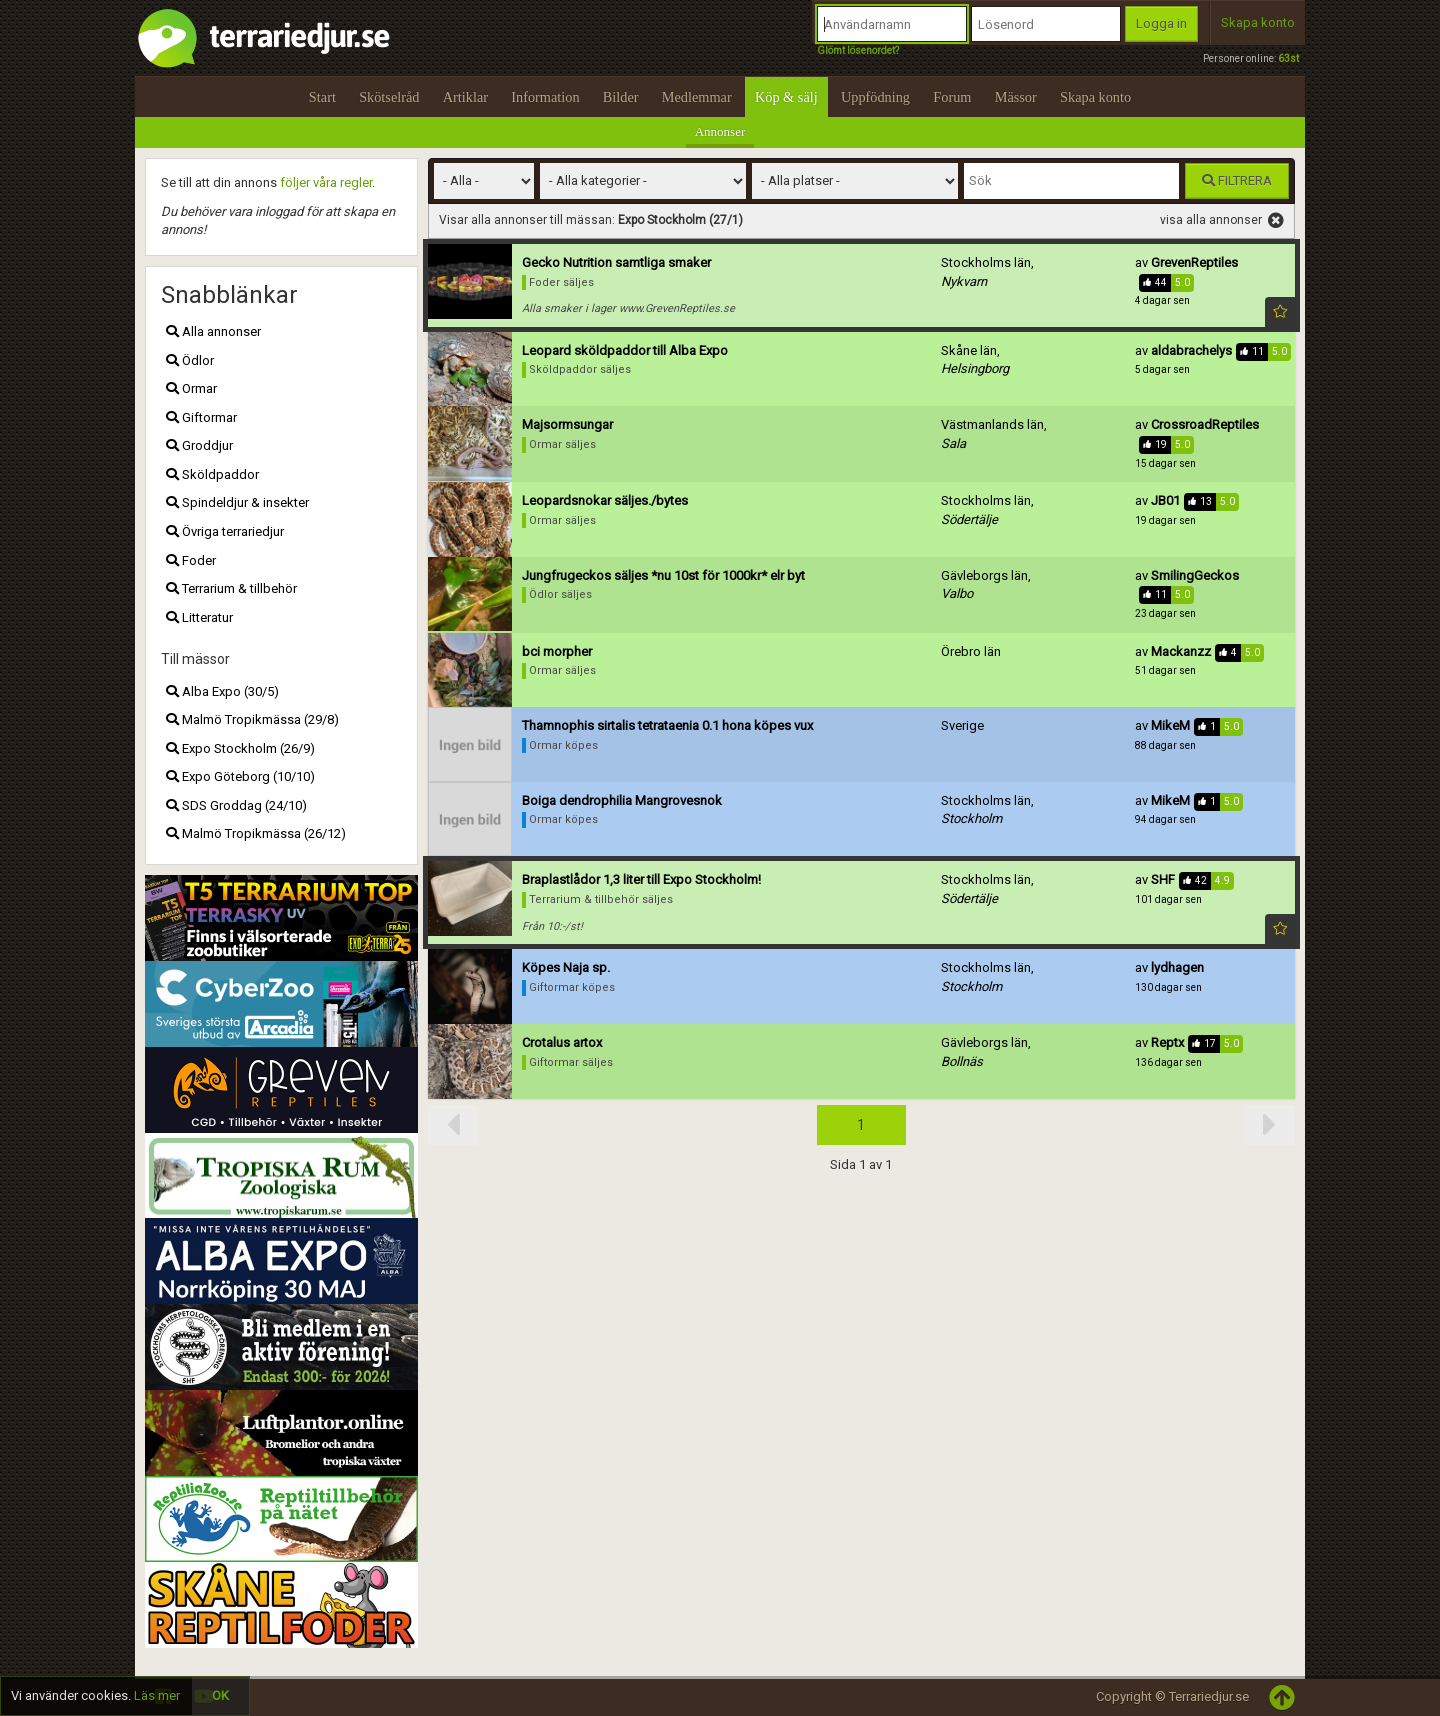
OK (220, 1695)
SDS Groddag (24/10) (236, 805)
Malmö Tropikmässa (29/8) (252, 719)
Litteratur (199, 617)
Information (545, 97)
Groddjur (199, 445)
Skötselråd (389, 97)
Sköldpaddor (212, 474)
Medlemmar (697, 97)
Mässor (1016, 97)
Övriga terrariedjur (225, 531)
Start (322, 97)
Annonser (720, 131)
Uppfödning (875, 97)
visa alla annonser (1222, 221)
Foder (191, 560)
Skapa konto (1258, 22)
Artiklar (465, 97)
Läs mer (157, 1695)
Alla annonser (213, 331)
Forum (952, 97)
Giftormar (201, 417)
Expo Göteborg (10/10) (240, 776)
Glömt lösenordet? (858, 50)
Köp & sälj (786, 97)
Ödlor (190, 360)
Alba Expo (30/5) (222, 691)
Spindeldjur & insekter (237, 502)
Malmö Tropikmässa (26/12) (256, 833)
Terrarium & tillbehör (231, 588)
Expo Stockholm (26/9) (240, 748)
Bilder (621, 97)
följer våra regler (326, 182)
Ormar (191, 388)
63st (1288, 58)
